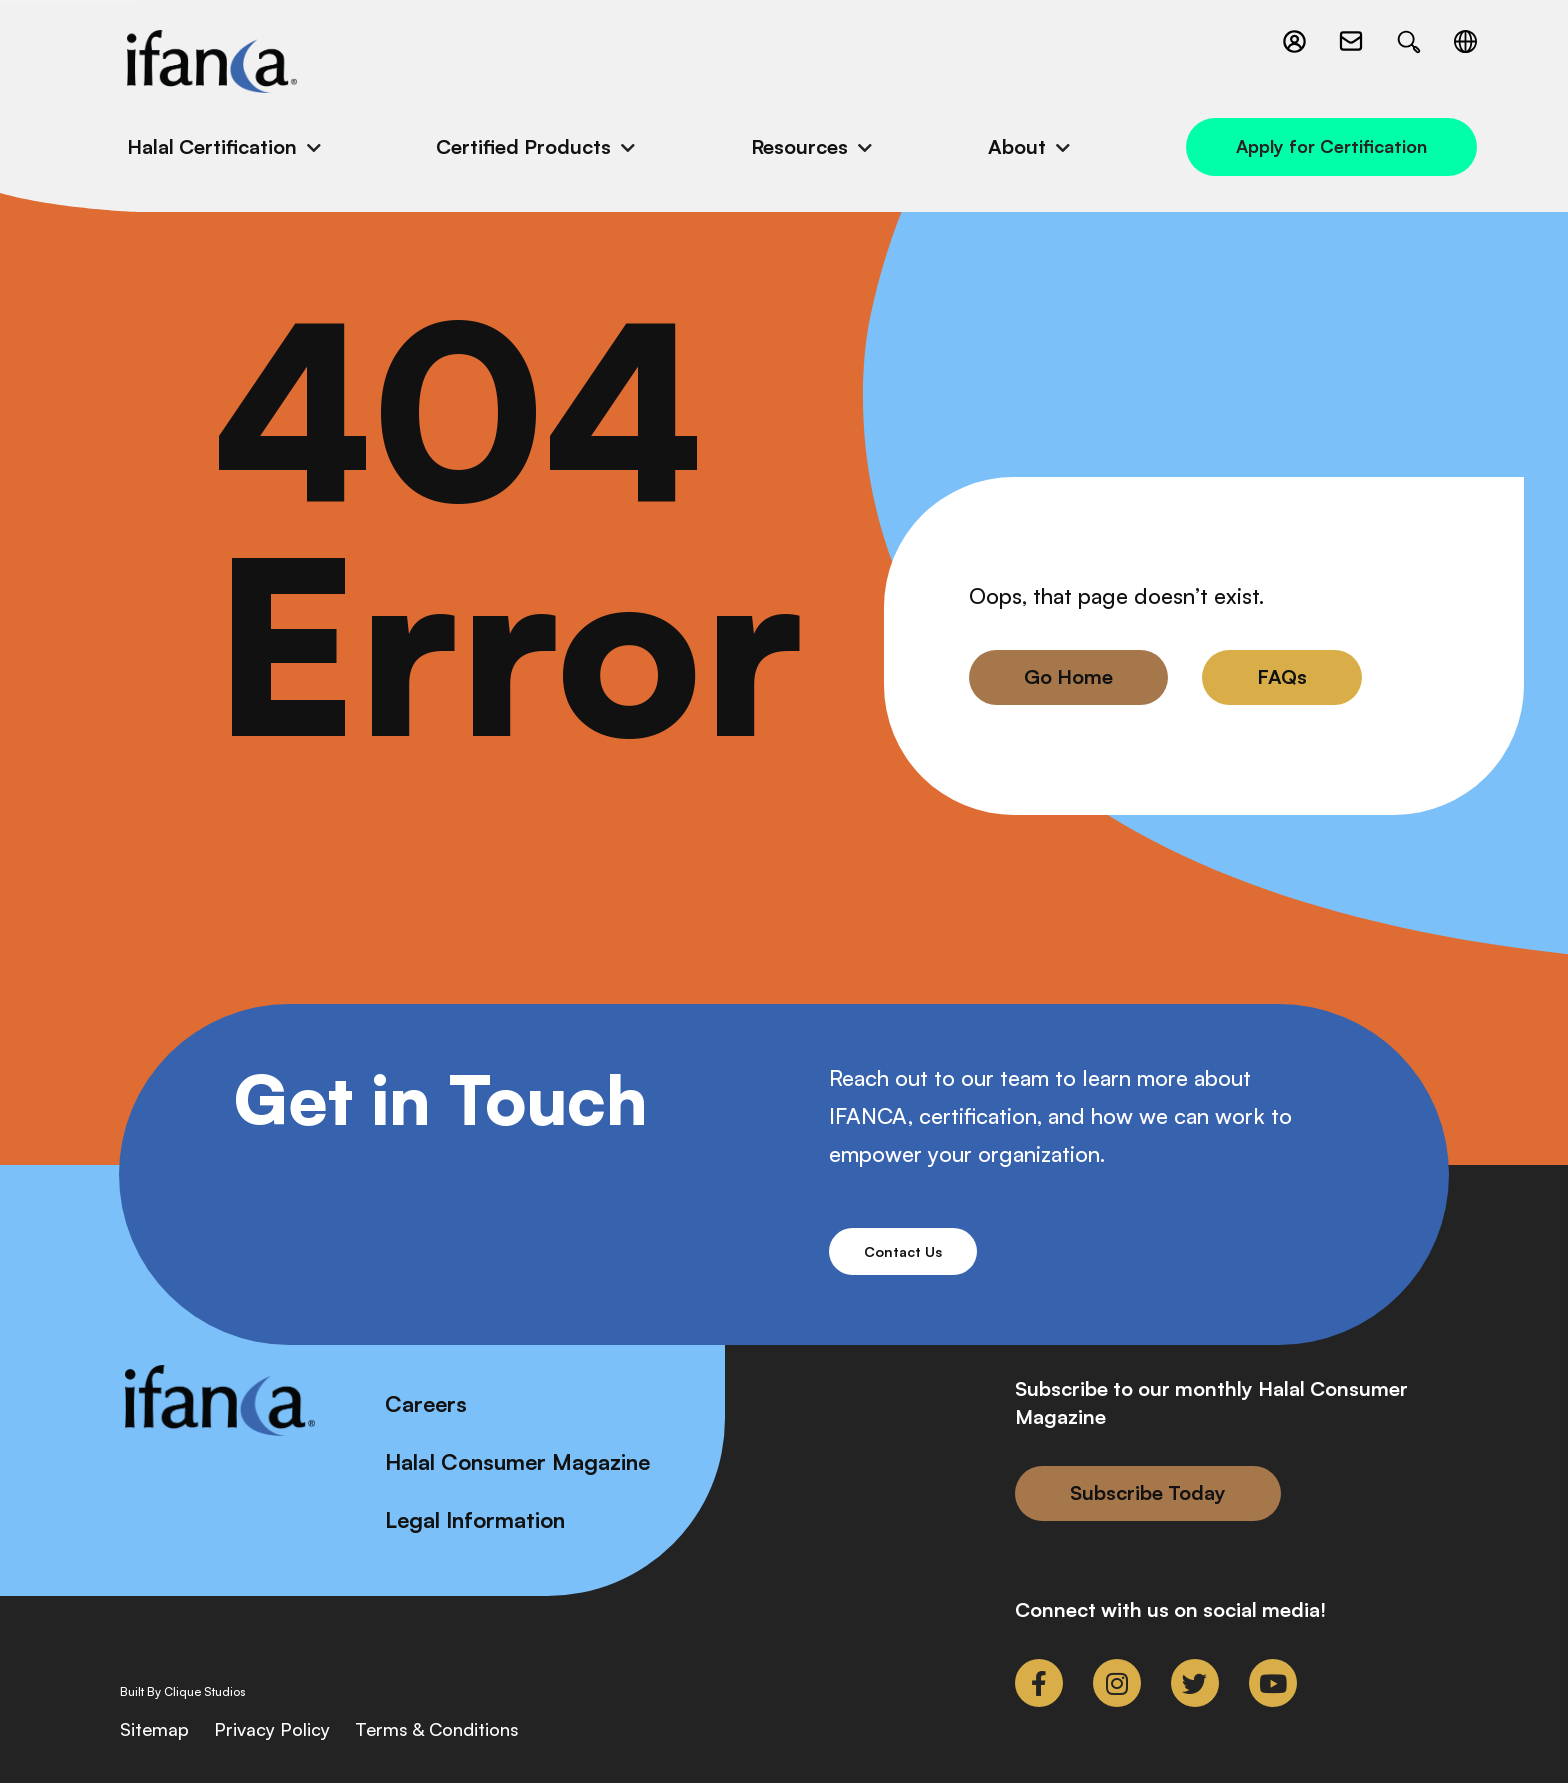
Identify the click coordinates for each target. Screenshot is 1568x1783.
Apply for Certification (1331, 146)
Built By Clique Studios (183, 1692)
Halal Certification (212, 146)
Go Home (1068, 676)
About (1017, 146)
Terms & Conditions (437, 1729)
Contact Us (903, 1251)
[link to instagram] (1117, 1683)
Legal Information (475, 1519)
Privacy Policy (272, 1729)
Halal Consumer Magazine (517, 1461)
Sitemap (154, 1729)
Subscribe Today (1148, 1492)
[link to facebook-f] (1039, 1683)
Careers (426, 1403)
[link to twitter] (1195, 1683)
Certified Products (523, 146)
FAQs (1282, 676)
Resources (799, 146)
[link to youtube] (1273, 1683)
